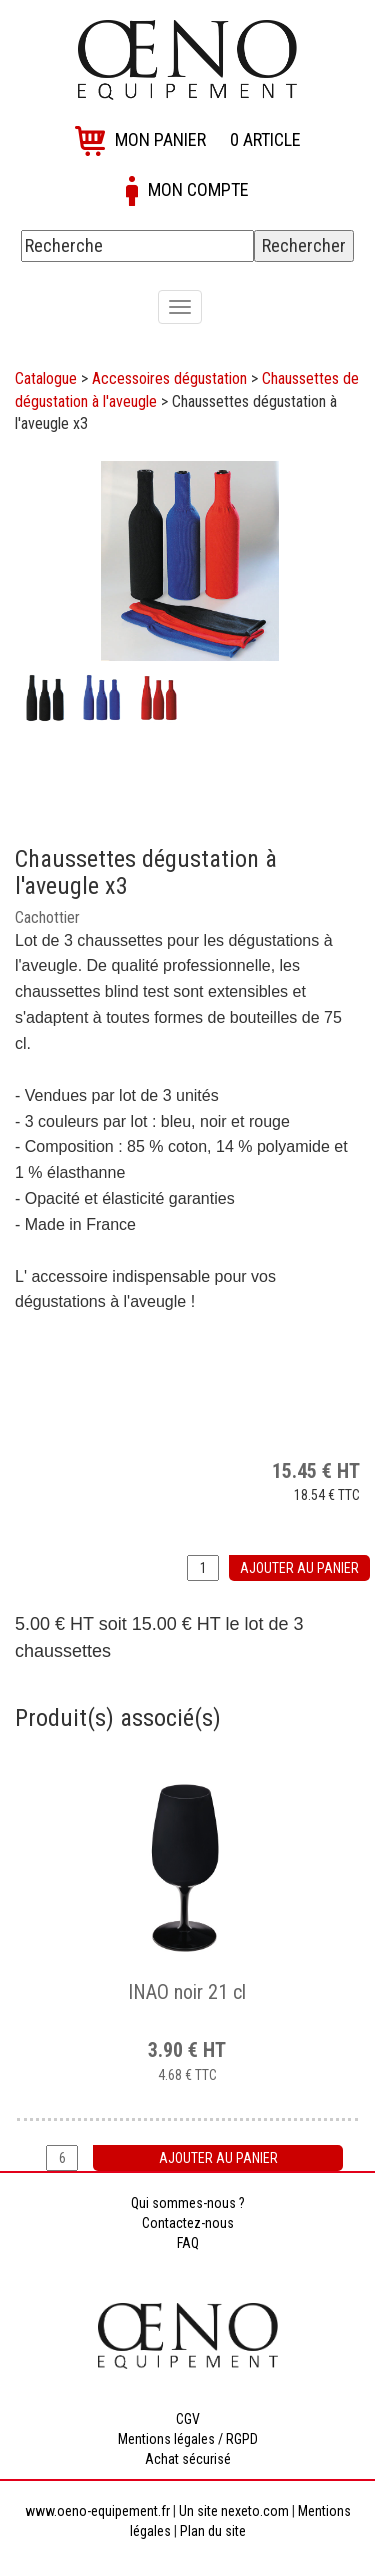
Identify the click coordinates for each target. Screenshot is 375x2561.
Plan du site (213, 2531)
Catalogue (46, 378)
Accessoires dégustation (169, 378)
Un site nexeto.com (234, 2511)
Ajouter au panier (299, 1568)
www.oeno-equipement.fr (97, 2511)
